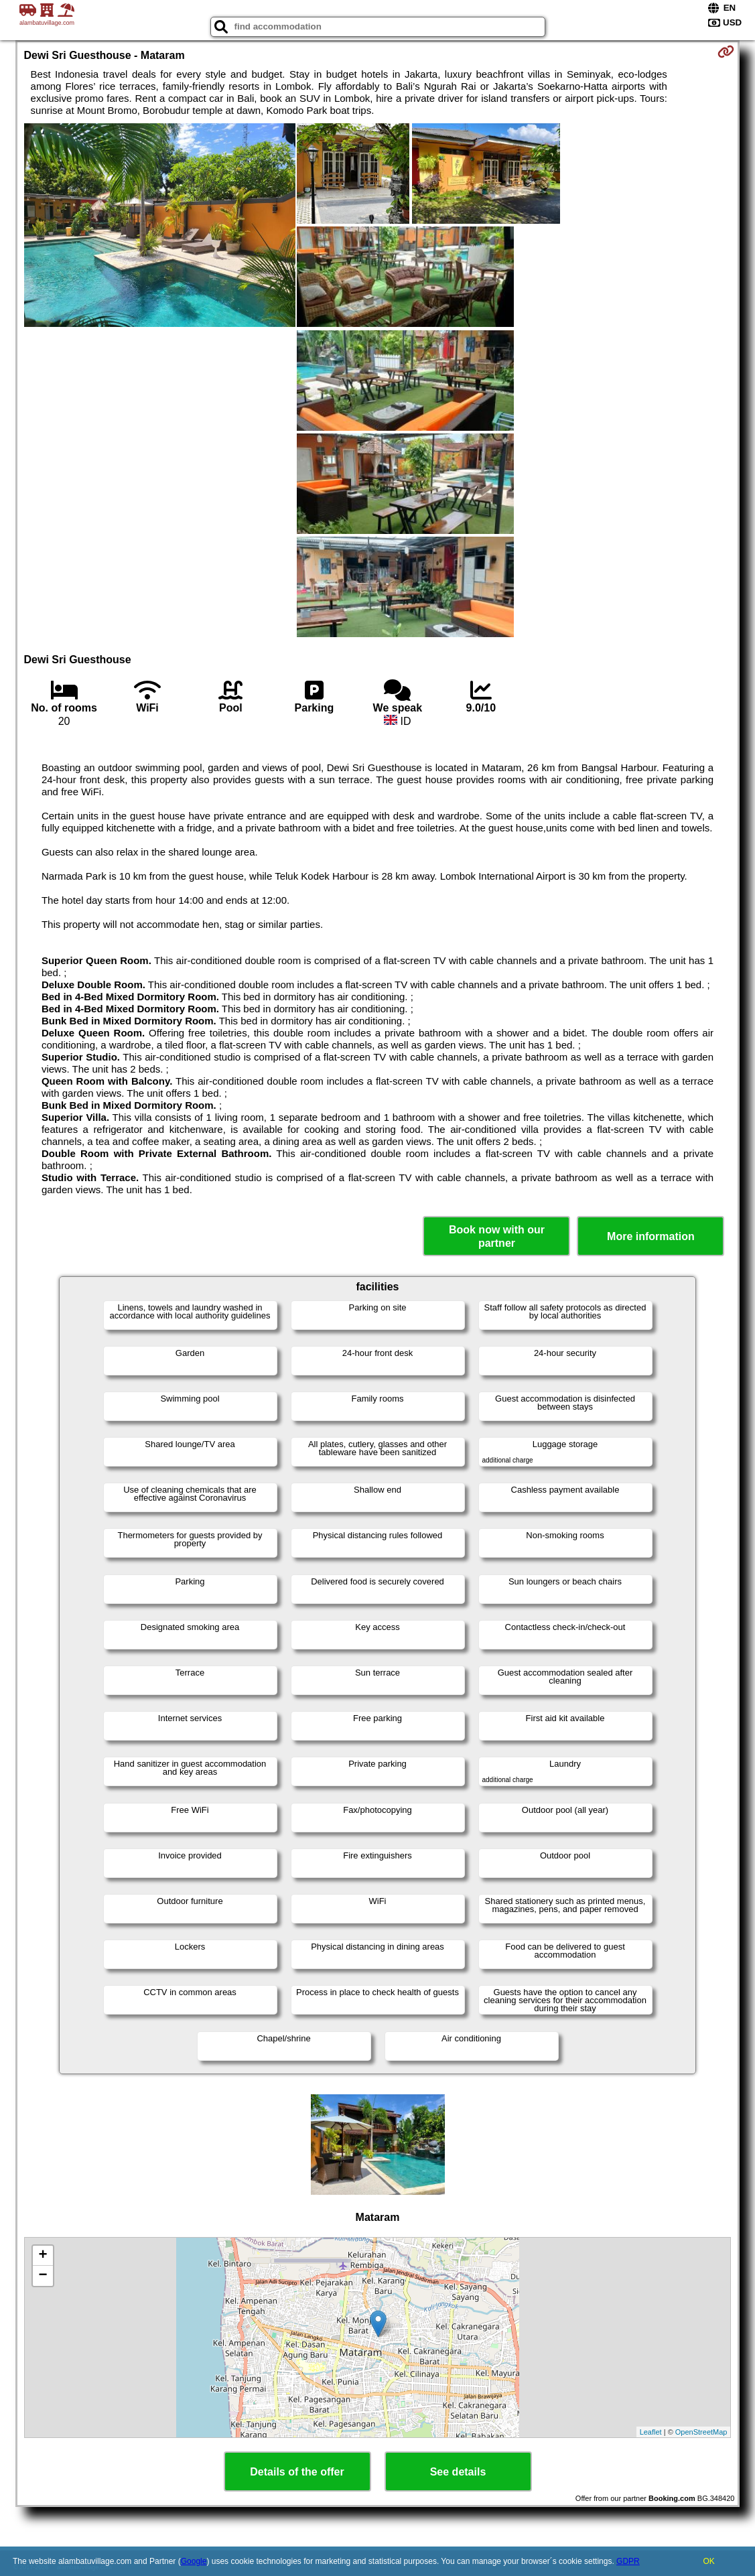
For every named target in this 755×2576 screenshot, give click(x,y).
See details (458, 2472)
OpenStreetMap (701, 2432)
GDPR (628, 2561)
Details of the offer (297, 2472)
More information (651, 1236)
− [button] (42, 2276)
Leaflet (651, 2432)
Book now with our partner (497, 1236)
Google (194, 2561)
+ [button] (42, 2256)
